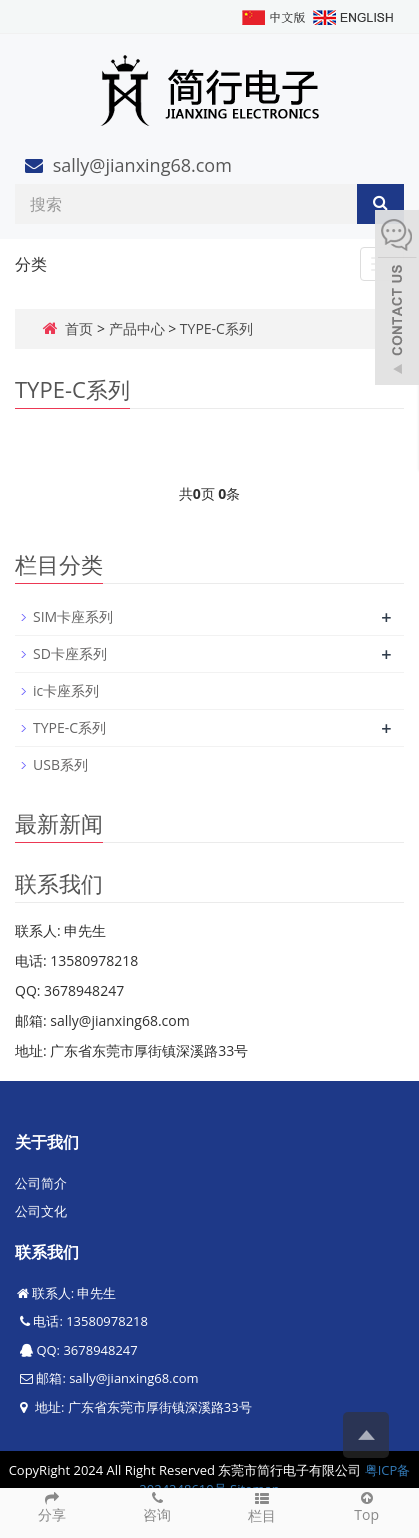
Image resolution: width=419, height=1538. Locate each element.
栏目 (262, 1507)
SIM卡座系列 (73, 616)
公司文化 (41, 1211)
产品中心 (137, 328)
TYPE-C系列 (216, 328)
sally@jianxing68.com (142, 165)
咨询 (157, 1506)
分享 (52, 1506)
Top (366, 1506)
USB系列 (60, 764)
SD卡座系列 (70, 653)
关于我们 (47, 1142)
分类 (31, 264)
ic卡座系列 (66, 690)
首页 (79, 328)
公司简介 (41, 1183)
